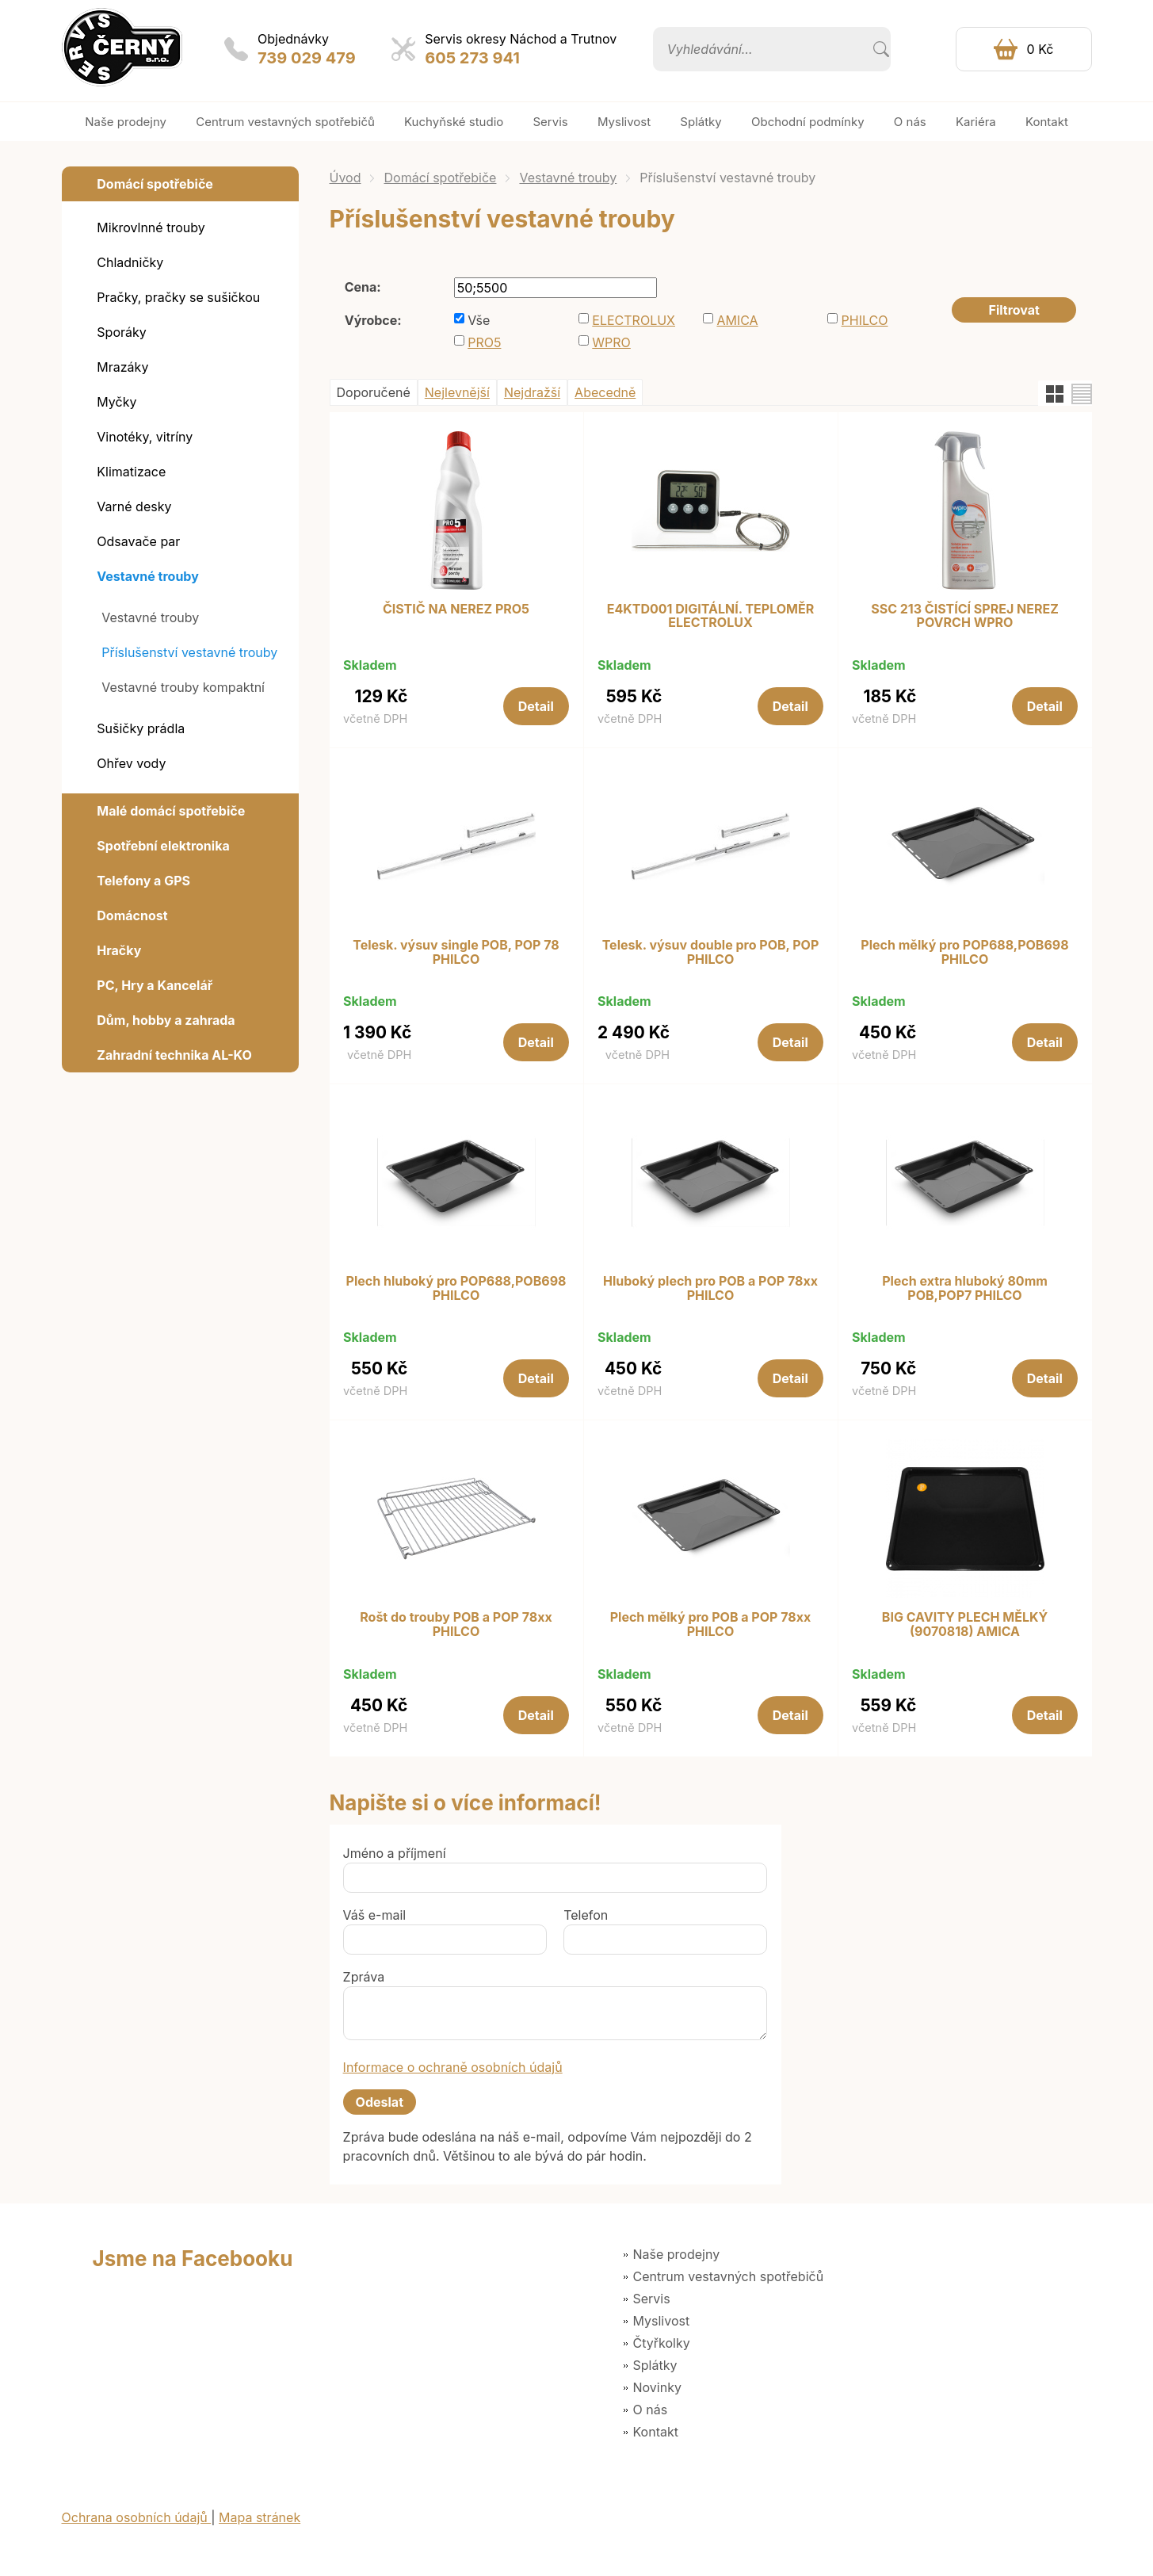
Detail (536, 706)
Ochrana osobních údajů (137, 2517)
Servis (651, 2299)
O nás (650, 2409)
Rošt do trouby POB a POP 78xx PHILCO (456, 1624)
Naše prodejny (676, 2254)
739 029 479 (307, 57)
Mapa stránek (259, 2517)
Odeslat (379, 2102)
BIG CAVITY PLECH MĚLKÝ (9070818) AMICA (965, 1624)
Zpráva (364, 1977)
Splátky (655, 2365)
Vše (479, 320)
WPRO (611, 342)
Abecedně (605, 392)
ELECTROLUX (633, 320)
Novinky (657, 2387)
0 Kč (1040, 49)
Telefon (585, 1915)
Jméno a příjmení (394, 1853)
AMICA (737, 320)
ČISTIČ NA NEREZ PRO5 (456, 609)
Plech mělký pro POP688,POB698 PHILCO (964, 952)
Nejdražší (532, 392)
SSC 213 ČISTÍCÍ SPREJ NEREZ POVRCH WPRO (965, 616)
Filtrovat (1014, 310)
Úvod (345, 177)
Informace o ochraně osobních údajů (453, 2067)
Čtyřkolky (661, 2343)
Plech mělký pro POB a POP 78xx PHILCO (710, 1624)
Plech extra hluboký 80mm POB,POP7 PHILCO (965, 1288)
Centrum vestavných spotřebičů (728, 2276)
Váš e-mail (375, 1915)
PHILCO (865, 320)
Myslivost (661, 2321)
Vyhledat (881, 49)
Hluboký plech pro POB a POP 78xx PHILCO (710, 1288)
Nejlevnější (457, 392)
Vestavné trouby (568, 177)
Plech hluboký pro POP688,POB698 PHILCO (456, 1288)
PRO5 (484, 342)
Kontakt (655, 2432)
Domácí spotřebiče (440, 177)
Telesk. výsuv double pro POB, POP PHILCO (710, 952)
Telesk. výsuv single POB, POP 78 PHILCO (456, 952)
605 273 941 (472, 57)
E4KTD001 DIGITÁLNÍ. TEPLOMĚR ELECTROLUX (711, 616)
